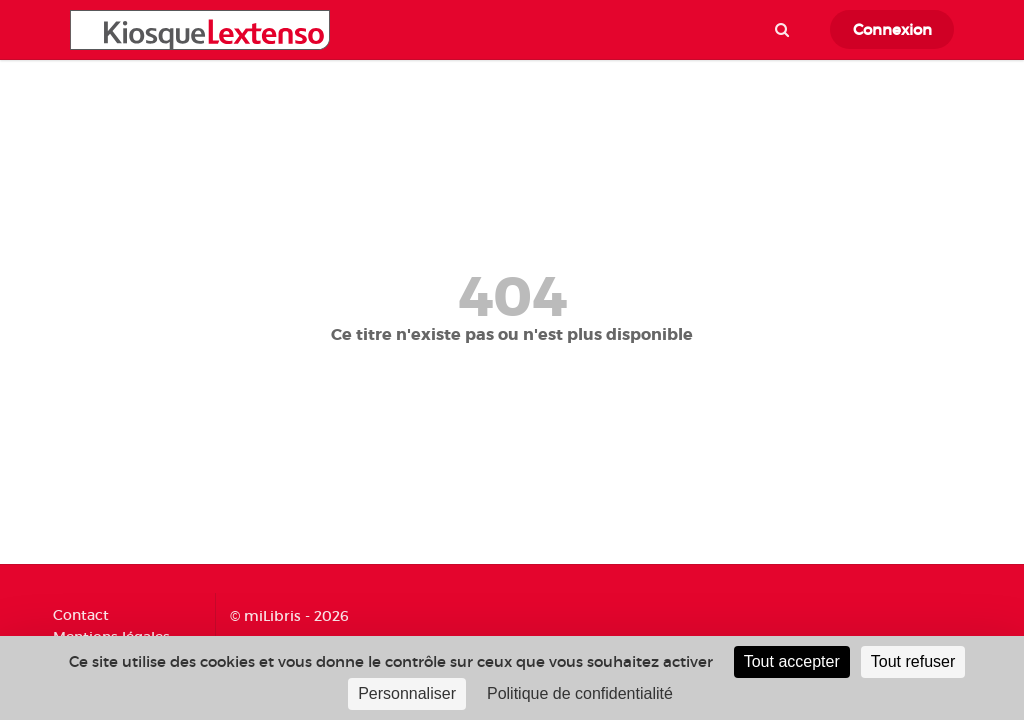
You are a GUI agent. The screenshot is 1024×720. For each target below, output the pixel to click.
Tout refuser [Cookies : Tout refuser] (913, 661)
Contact (81, 615)
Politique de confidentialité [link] (580, 693)
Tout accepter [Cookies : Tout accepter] (792, 661)
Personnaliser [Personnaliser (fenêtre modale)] (407, 693)
